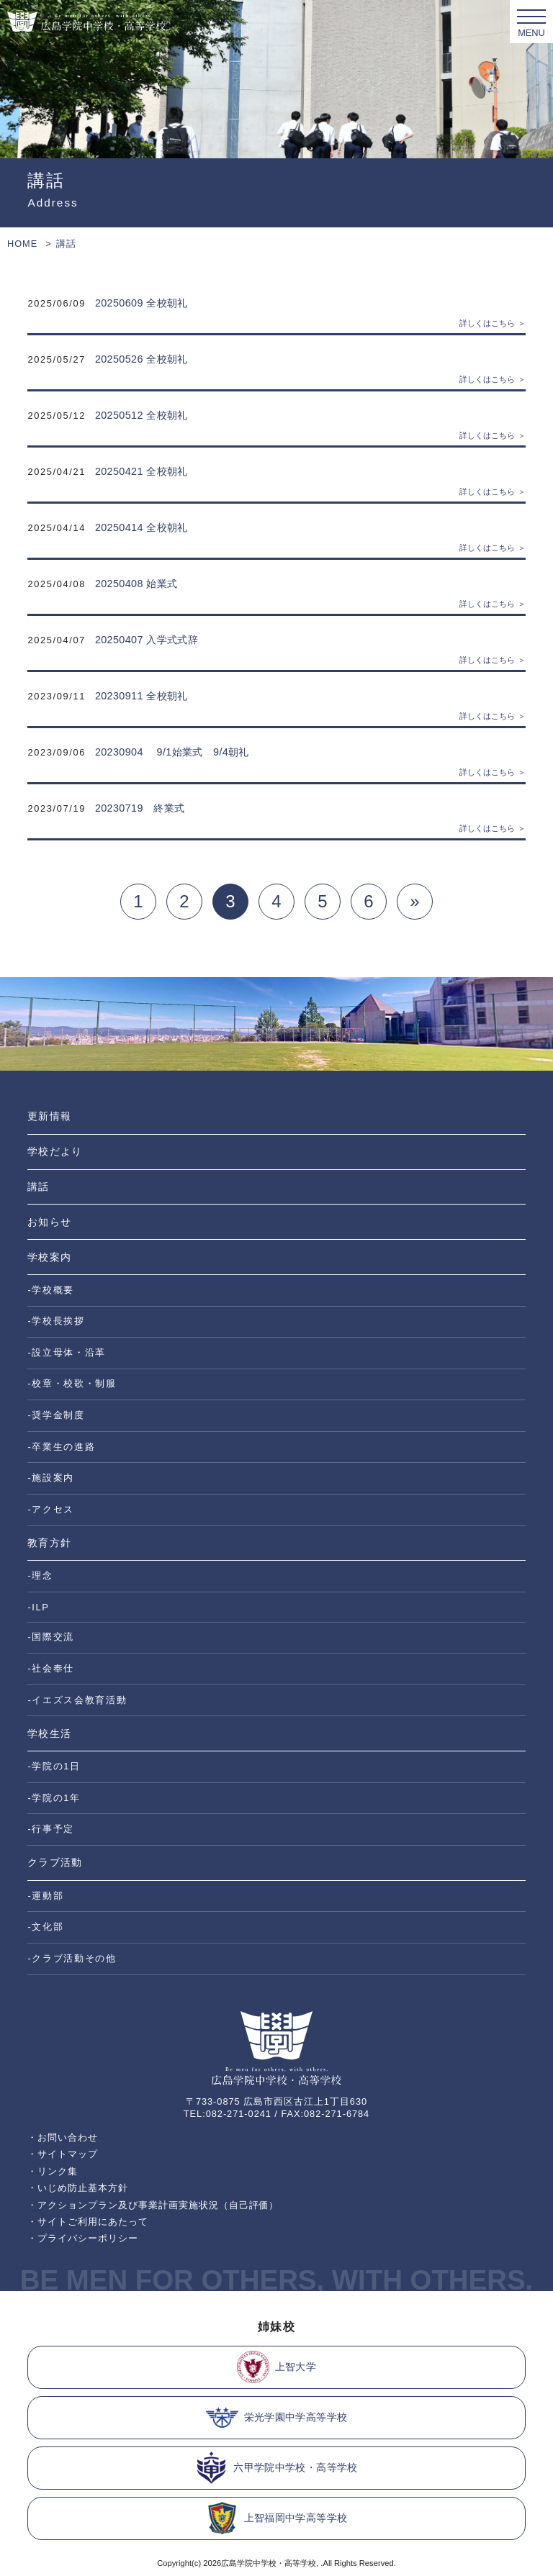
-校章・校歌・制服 (71, 1383)
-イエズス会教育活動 (77, 1700)
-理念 (40, 1575)
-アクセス (50, 1509)
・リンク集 (52, 2171)
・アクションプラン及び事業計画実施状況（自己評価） (153, 2205)
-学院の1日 (53, 1766)
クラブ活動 (54, 1862)
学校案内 (49, 1257)
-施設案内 (50, 1477)
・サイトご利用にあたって (87, 2221)
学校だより (54, 1151)
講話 (38, 1186)
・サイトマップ (62, 2154)
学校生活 (49, 1733)
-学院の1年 (53, 1797)
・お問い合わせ (62, 2137)
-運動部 (45, 1895)
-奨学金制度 (55, 1415)
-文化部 (45, 1926)
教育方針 (49, 1542)
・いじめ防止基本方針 (77, 2187)
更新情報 (49, 1116)
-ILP (38, 1607)
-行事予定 (50, 1828)
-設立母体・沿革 (66, 1352)
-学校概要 (50, 1289)
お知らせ (49, 1222)
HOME (22, 243)
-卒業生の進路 (61, 1446)
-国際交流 (50, 1636)
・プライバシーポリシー (82, 2238)
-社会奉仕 (50, 1668)
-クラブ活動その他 (71, 1958)
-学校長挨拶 (55, 1320)
